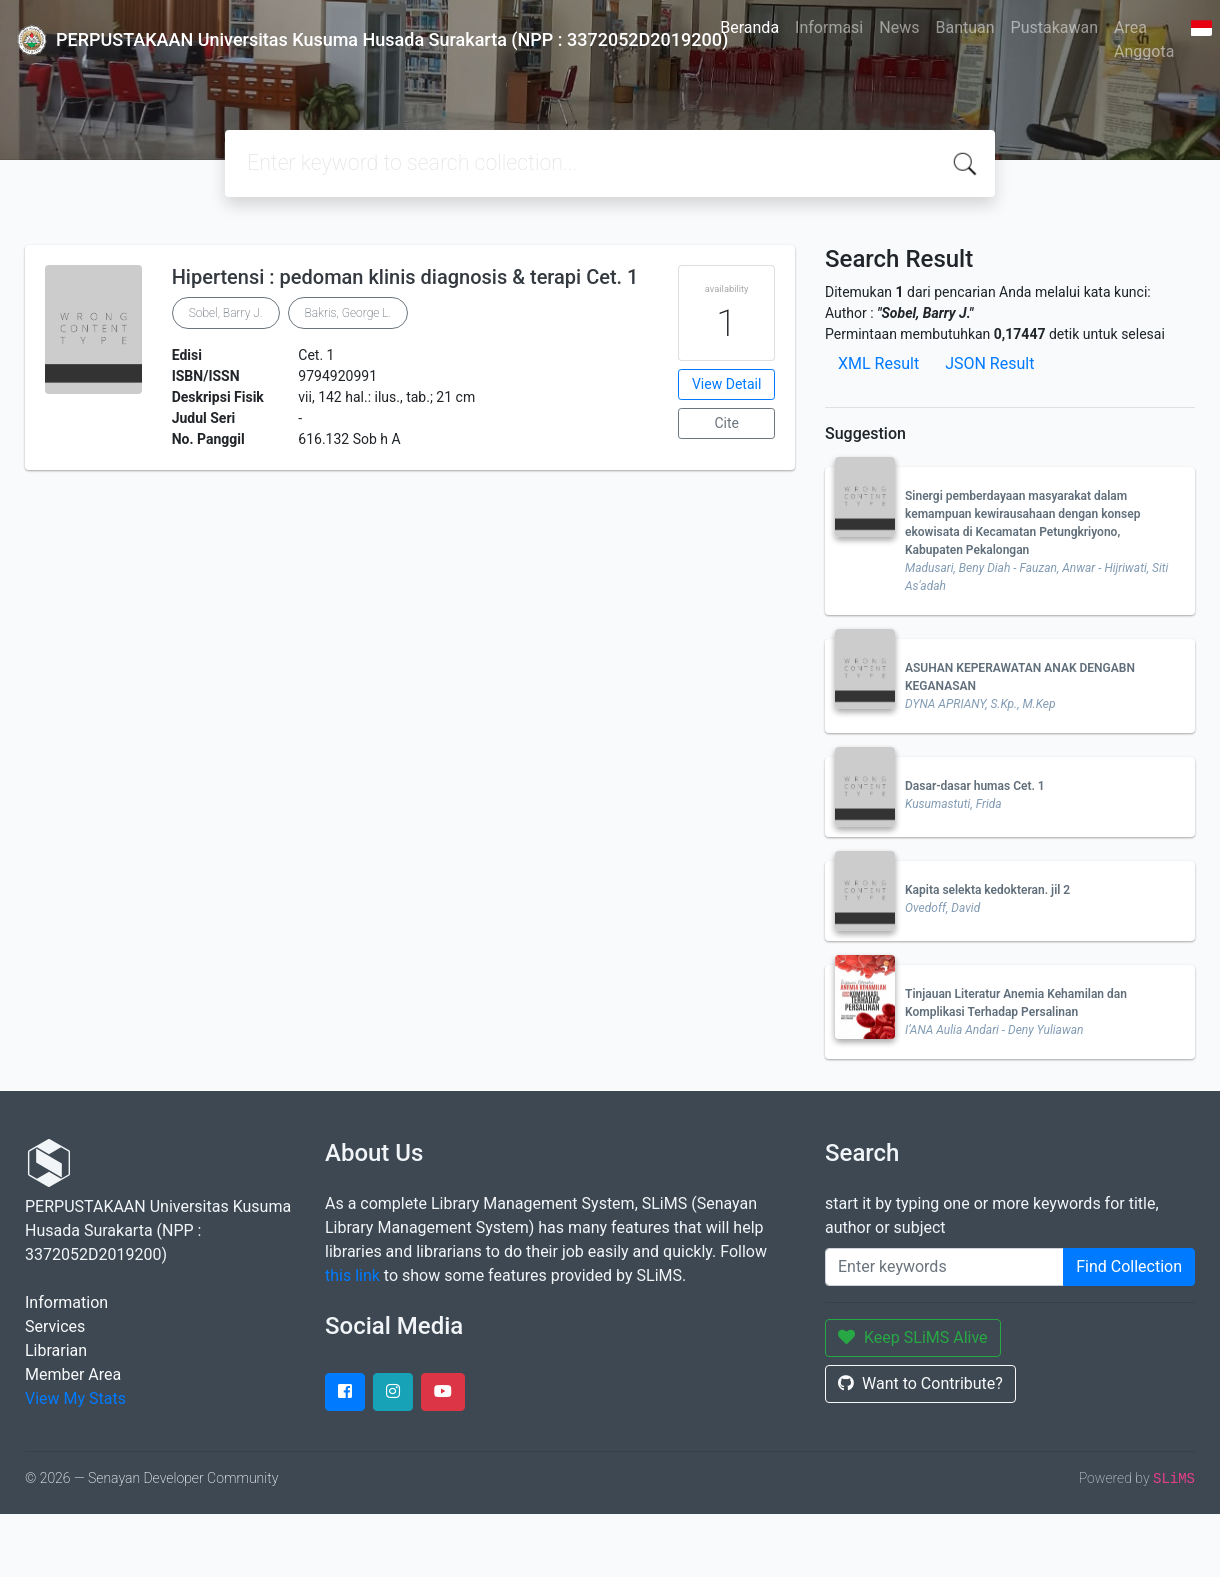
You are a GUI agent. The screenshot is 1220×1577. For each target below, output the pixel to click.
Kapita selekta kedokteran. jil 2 (987, 890)
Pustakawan (1054, 27)
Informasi (829, 27)
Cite (726, 423)
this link (352, 1275)
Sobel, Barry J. (226, 313)
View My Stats (75, 1398)
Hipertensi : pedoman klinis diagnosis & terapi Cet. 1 (405, 277)
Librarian (56, 1350)
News (899, 27)
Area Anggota (1144, 39)
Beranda (749, 27)
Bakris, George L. (348, 313)
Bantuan (964, 27)
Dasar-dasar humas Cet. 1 (975, 786)
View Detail (726, 384)
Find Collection (1129, 1266)
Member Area (73, 1374)
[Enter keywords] (944, 1267)
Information (66, 1302)
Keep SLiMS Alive (913, 1337)
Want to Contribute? (920, 1383)
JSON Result (989, 363)
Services (55, 1326)
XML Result (878, 363)
